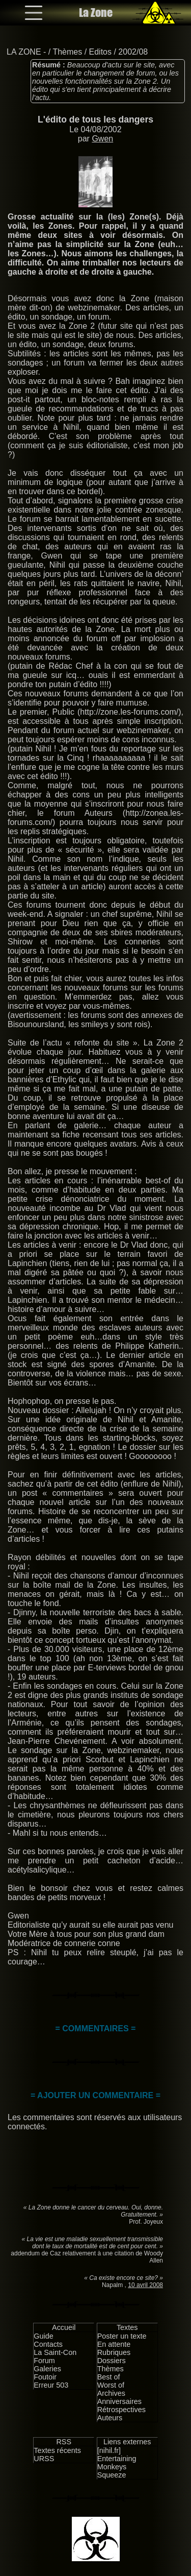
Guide (43, 2336)
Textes (127, 2327)
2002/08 (133, 51)
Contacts (48, 2344)
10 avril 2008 (145, 2285)
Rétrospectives (121, 2409)
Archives (111, 2393)
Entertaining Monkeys (117, 2463)
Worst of (110, 2385)
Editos (100, 51)
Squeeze (111, 2475)
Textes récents (57, 2450)
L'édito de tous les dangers (95, 119)
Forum (44, 2360)
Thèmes (67, 51)
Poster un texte (122, 2336)
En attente (114, 2344)
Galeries (47, 2369)
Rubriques (114, 2352)
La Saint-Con (55, 2352)
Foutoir (45, 2377)
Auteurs (110, 2418)
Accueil (63, 2327)
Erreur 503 (51, 2385)
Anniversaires (119, 2401)
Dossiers (111, 2360)
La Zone (96, 12)
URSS (44, 2459)
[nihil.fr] (109, 2450)
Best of (108, 2377)
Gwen (102, 138)
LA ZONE (24, 51)
